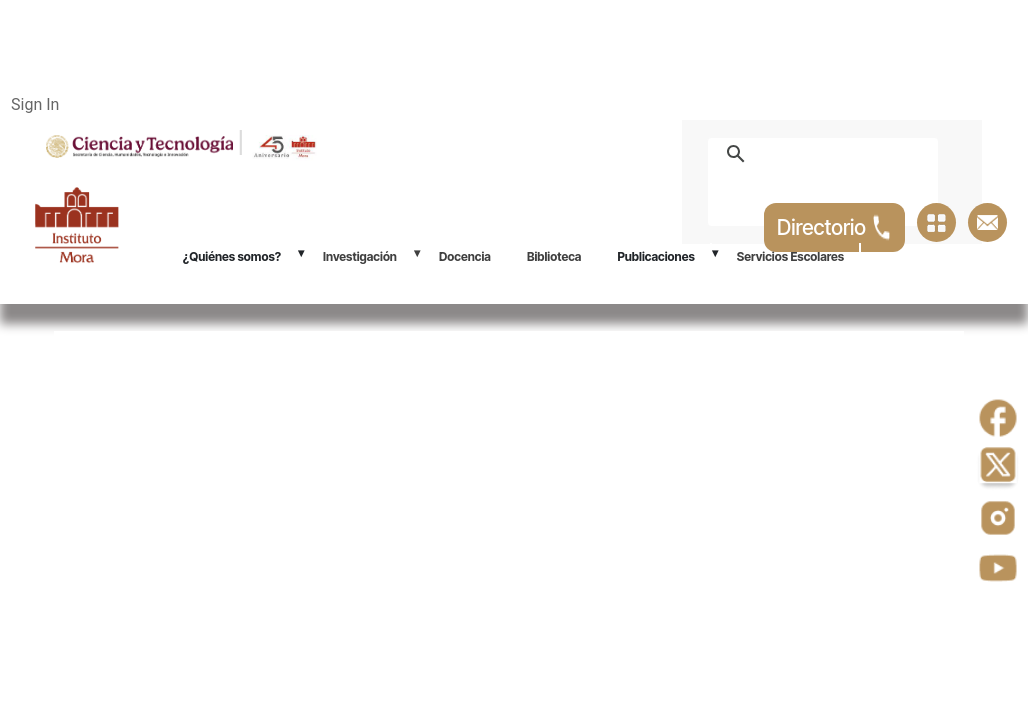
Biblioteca (554, 256)
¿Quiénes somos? (232, 256)
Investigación (360, 256)
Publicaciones (655, 256)
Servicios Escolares (790, 256)
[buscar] (846, 154)
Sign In (35, 104)
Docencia (465, 256)
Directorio (834, 227)
